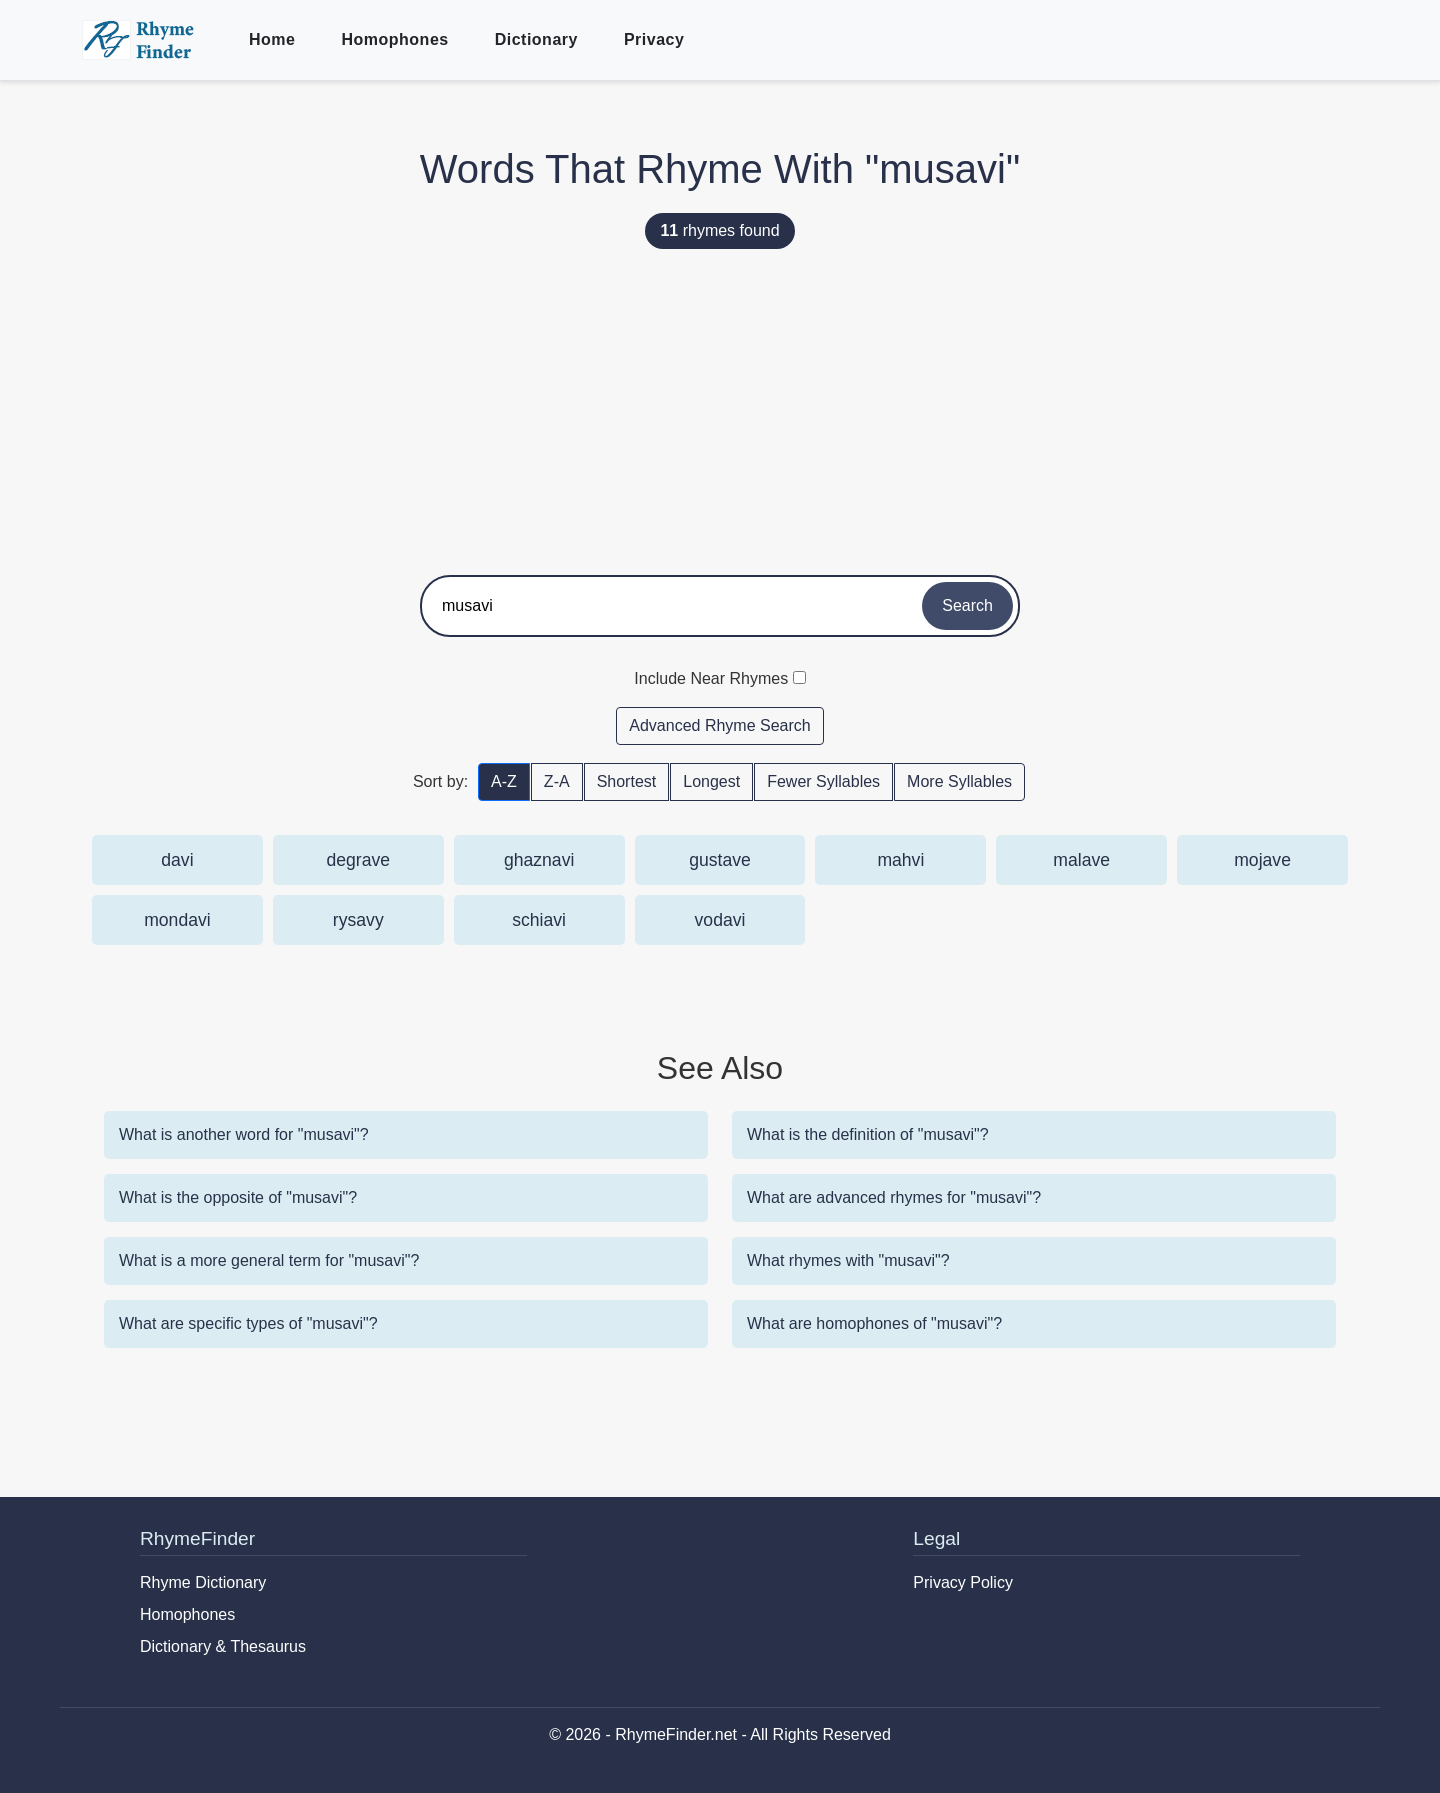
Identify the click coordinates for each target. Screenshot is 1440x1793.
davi (177, 860)
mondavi (177, 920)
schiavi (539, 920)
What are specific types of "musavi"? (248, 1323)
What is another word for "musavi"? (244, 1134)
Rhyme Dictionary (203, 1582)
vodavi (720, 920)
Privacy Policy (963, 1582)
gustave (720, 860)
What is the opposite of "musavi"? (238, 1197)
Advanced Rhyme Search (719, 725)
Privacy (654, 39)
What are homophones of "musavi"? (874, 1323)
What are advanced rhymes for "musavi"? (894, 1197)
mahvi (900, 860)
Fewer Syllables (823, 781)
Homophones (394, 39)
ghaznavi (539, 860)
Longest (711, 781)
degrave (358, 860)
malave (1081, 860)
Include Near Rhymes (711, 678)
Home (272, 39)
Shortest (627, 781)
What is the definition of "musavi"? (868, 1134)
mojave (1262, 860)
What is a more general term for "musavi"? (269, 1260)
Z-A (557, 781)
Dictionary (536, 39)
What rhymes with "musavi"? (848, 1260)
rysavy (358, 920)
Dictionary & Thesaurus (223, 1646)
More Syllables (959, 781)
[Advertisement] (720, 405)
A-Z (504, 781)
